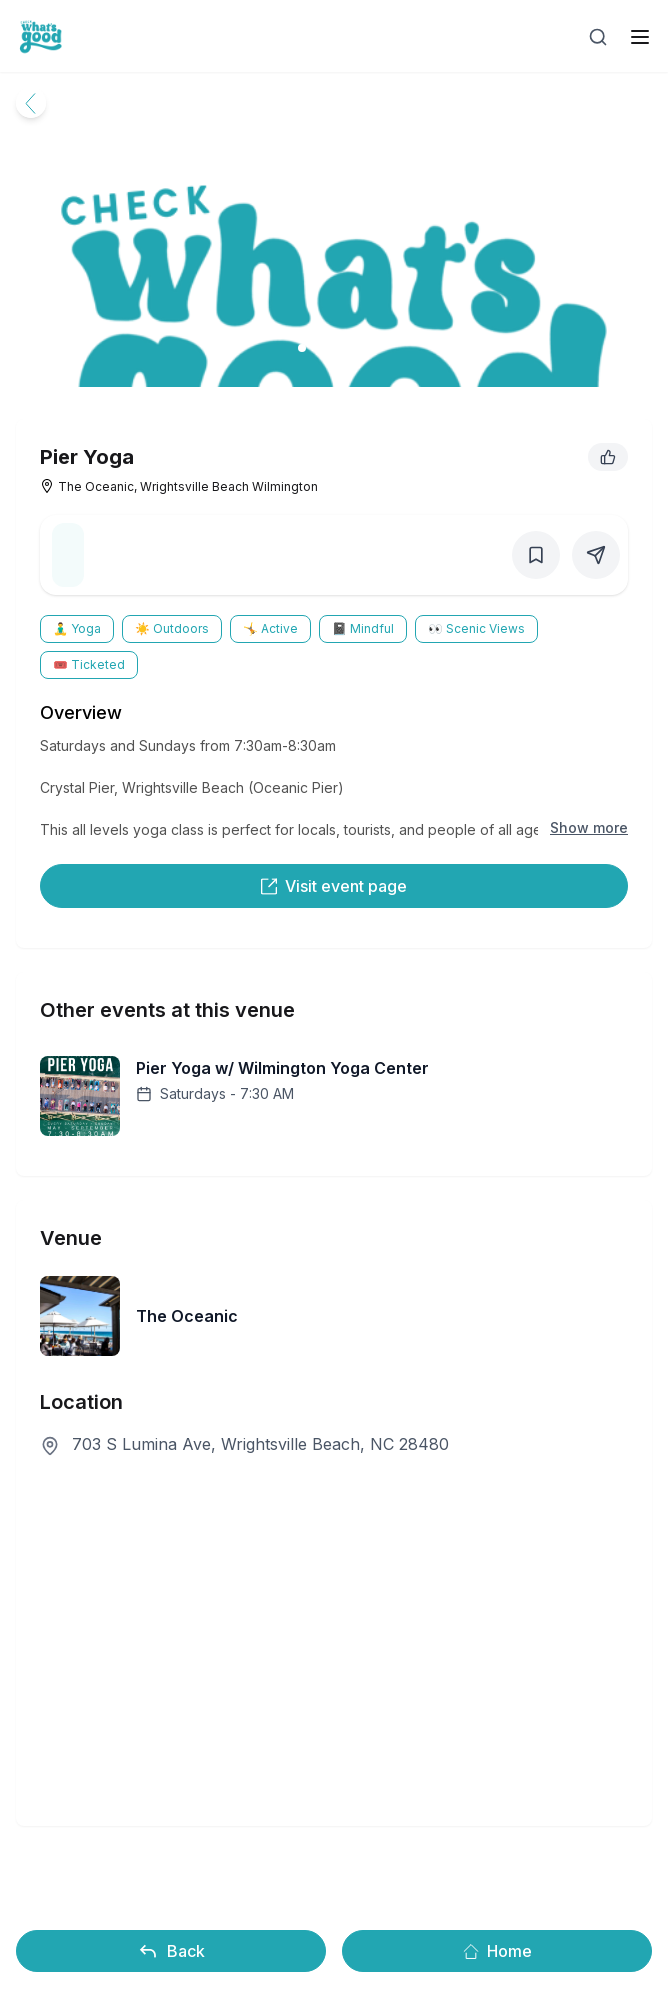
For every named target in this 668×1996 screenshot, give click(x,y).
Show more (589, 827)
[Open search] (598, 37)
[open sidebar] (640, 37)
